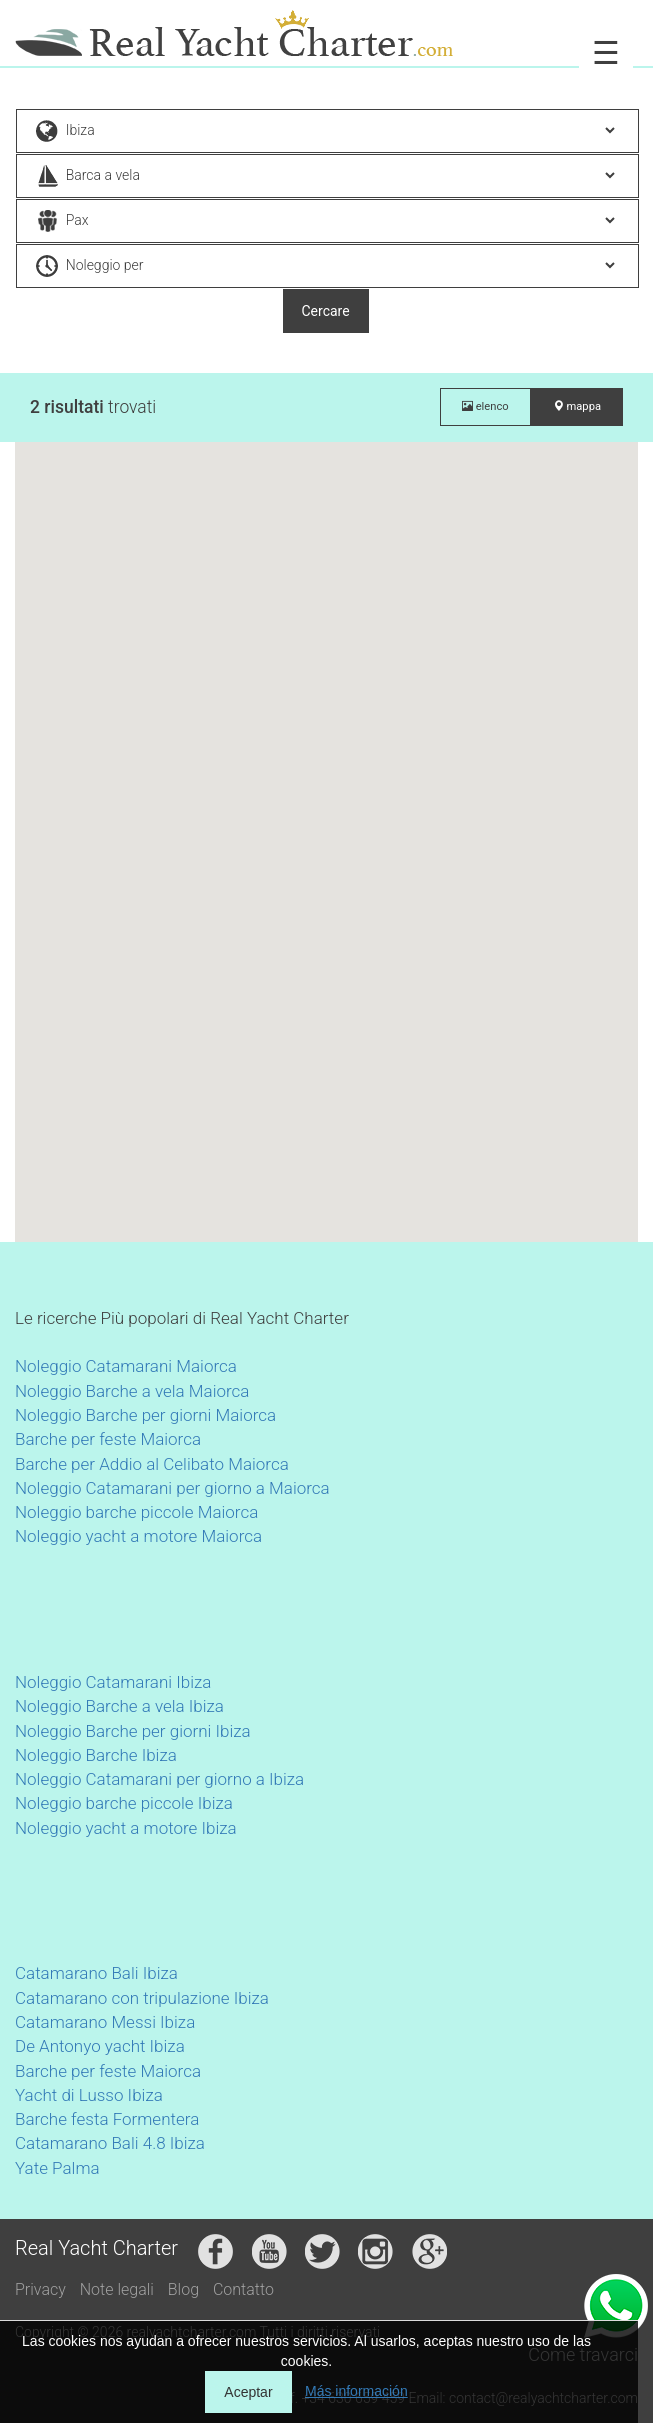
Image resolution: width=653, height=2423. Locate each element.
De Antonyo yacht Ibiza (100, 2046)
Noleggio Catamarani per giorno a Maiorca (172, 1488)
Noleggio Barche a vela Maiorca (132, 1391)
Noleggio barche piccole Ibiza (124, 1803)
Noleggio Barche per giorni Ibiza (133, 1731)
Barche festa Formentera (107, 2119)
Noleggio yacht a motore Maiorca (138, 1536)
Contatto (243, 2289)
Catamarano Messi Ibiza (105, 2022)
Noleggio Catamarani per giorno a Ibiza (159, 1779)
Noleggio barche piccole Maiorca (136, 1512)
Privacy (40, 2289)
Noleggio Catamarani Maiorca (126, 1366)
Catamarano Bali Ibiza (96, 1973)
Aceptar (248, 2392)
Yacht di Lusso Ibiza (89, 2095)
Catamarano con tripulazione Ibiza (142, 1998)
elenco (485, 406)
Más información (356, 2391)
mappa (577, 406)
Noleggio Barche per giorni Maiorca (145, 1415)
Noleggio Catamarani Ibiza (113, 1682)
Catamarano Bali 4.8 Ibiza (110, 2143)
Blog (183, 2289)
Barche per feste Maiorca (108, 1439)
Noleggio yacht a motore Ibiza (126, 1828)
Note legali (117, 2289)
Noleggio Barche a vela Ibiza (119, 1706)
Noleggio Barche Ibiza (96, 1755)
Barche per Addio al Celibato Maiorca (152, 1464)
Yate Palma (57, 2168)
